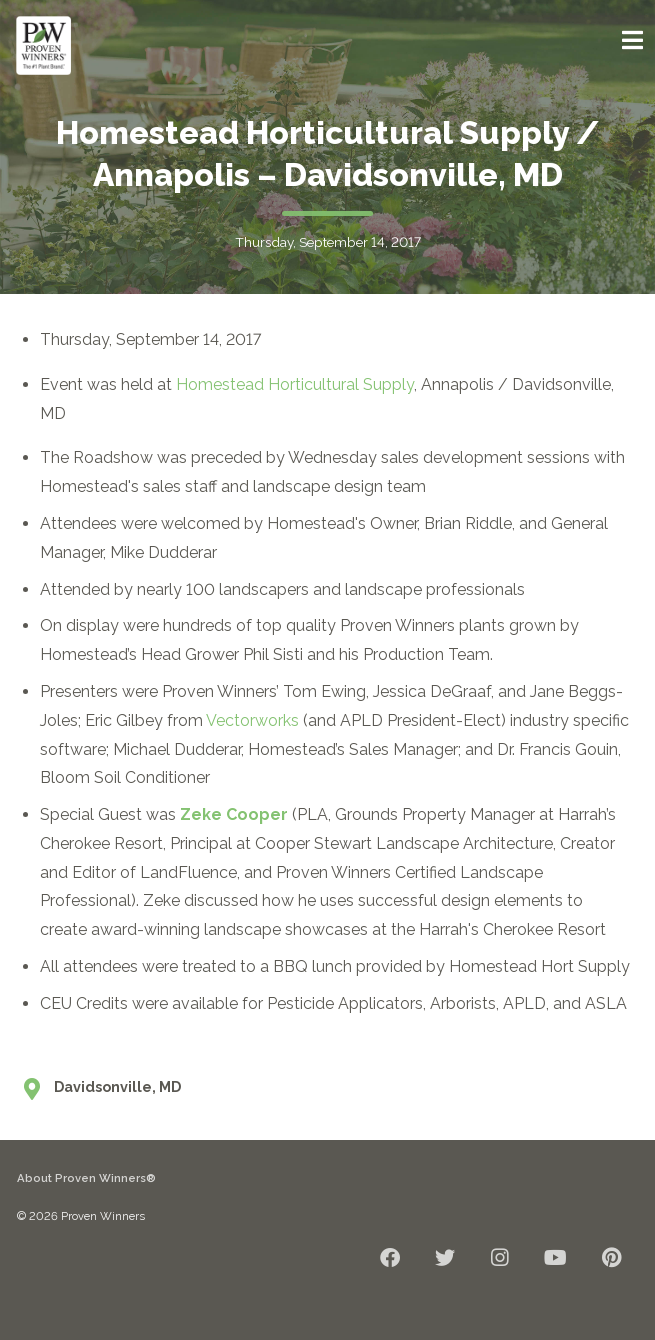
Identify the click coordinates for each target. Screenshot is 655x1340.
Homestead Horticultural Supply (295, 384)
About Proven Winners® (86, 1178)
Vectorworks (252, 720)
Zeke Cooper (234, 814)
